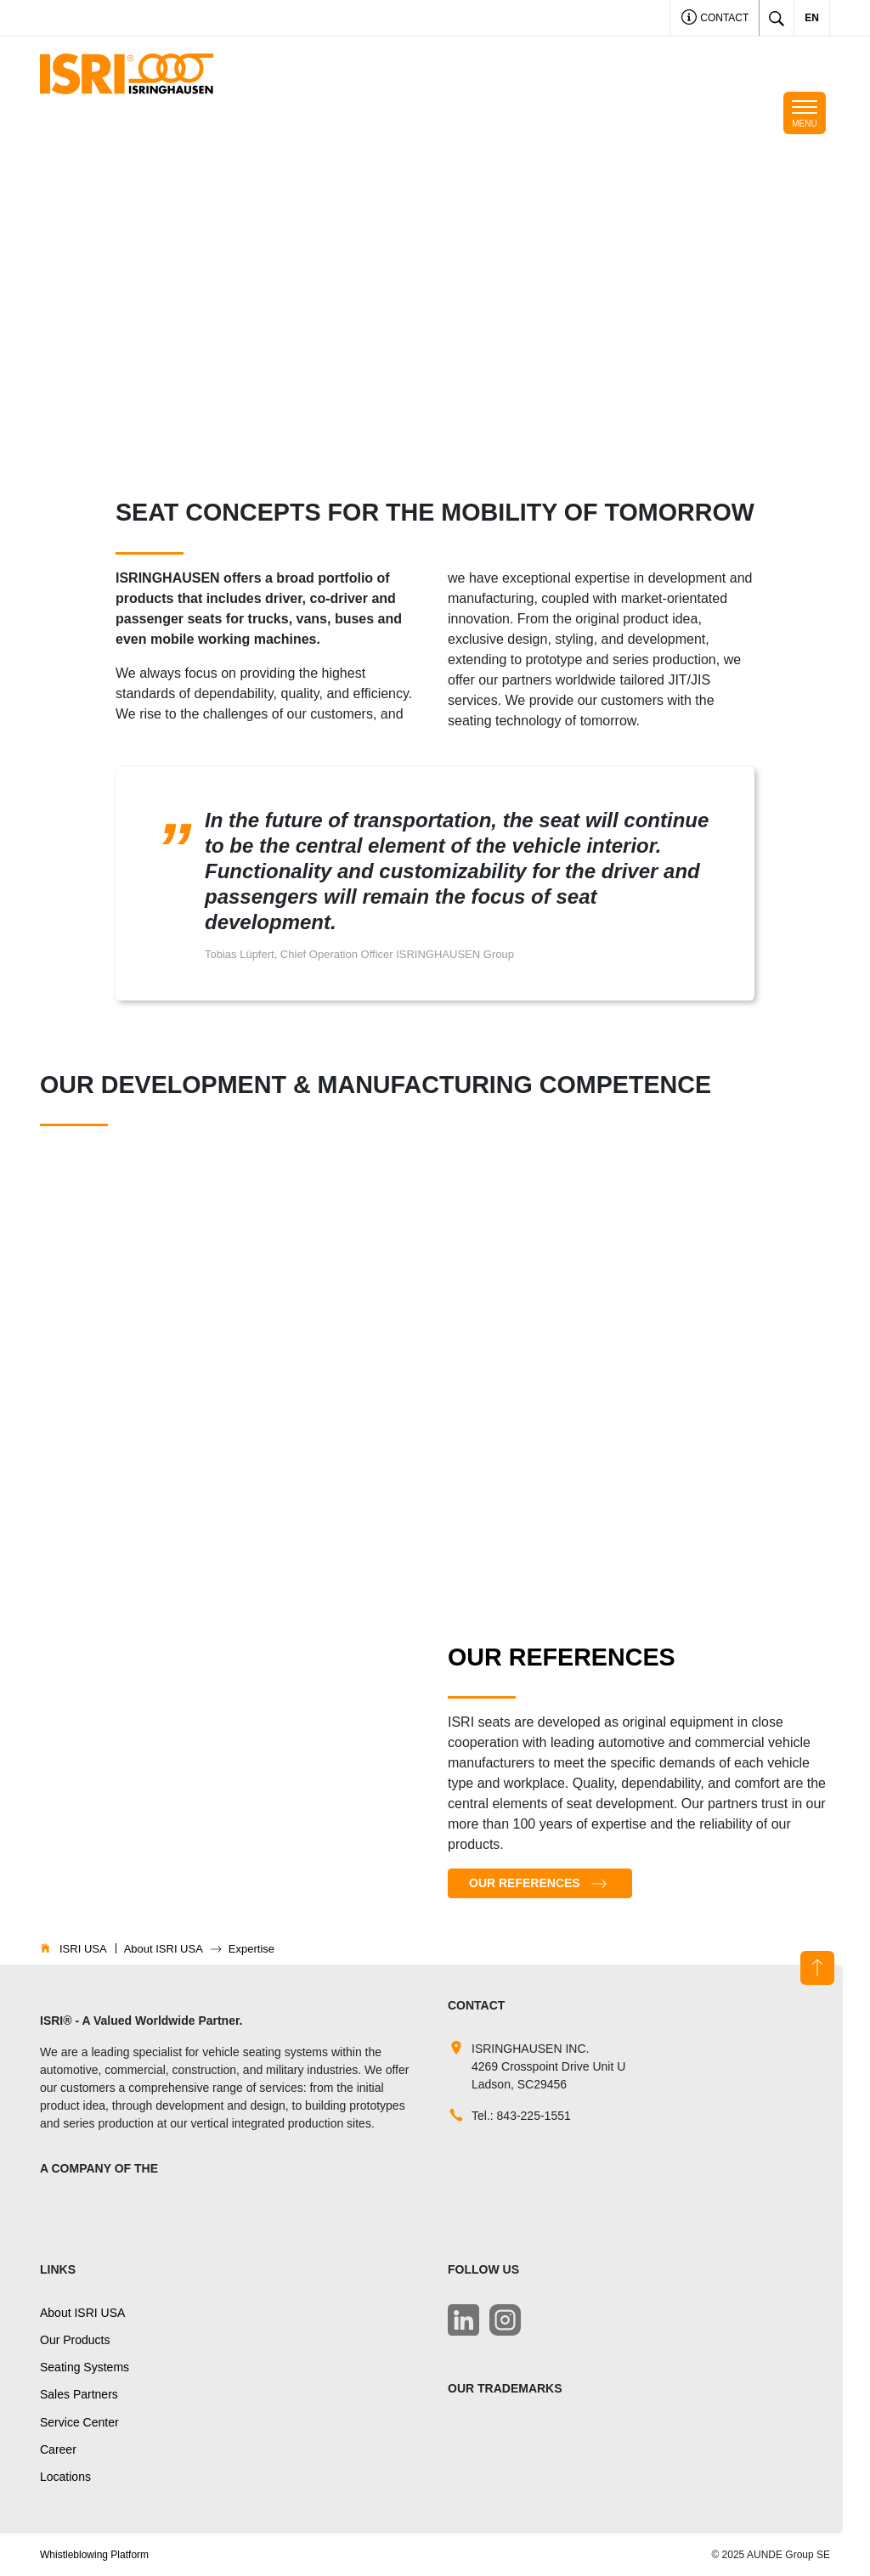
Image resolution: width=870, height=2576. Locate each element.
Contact (715, 19)
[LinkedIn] (463, 2320)
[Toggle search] (777, 18)
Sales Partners (79, 2394)
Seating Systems (84, 2367)
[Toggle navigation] (804, 113)
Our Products (75, 2340)
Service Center (79, 2422)
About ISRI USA (82, 2313)
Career (58, 2449)
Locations (65, 2476)
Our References (524, 1883)
